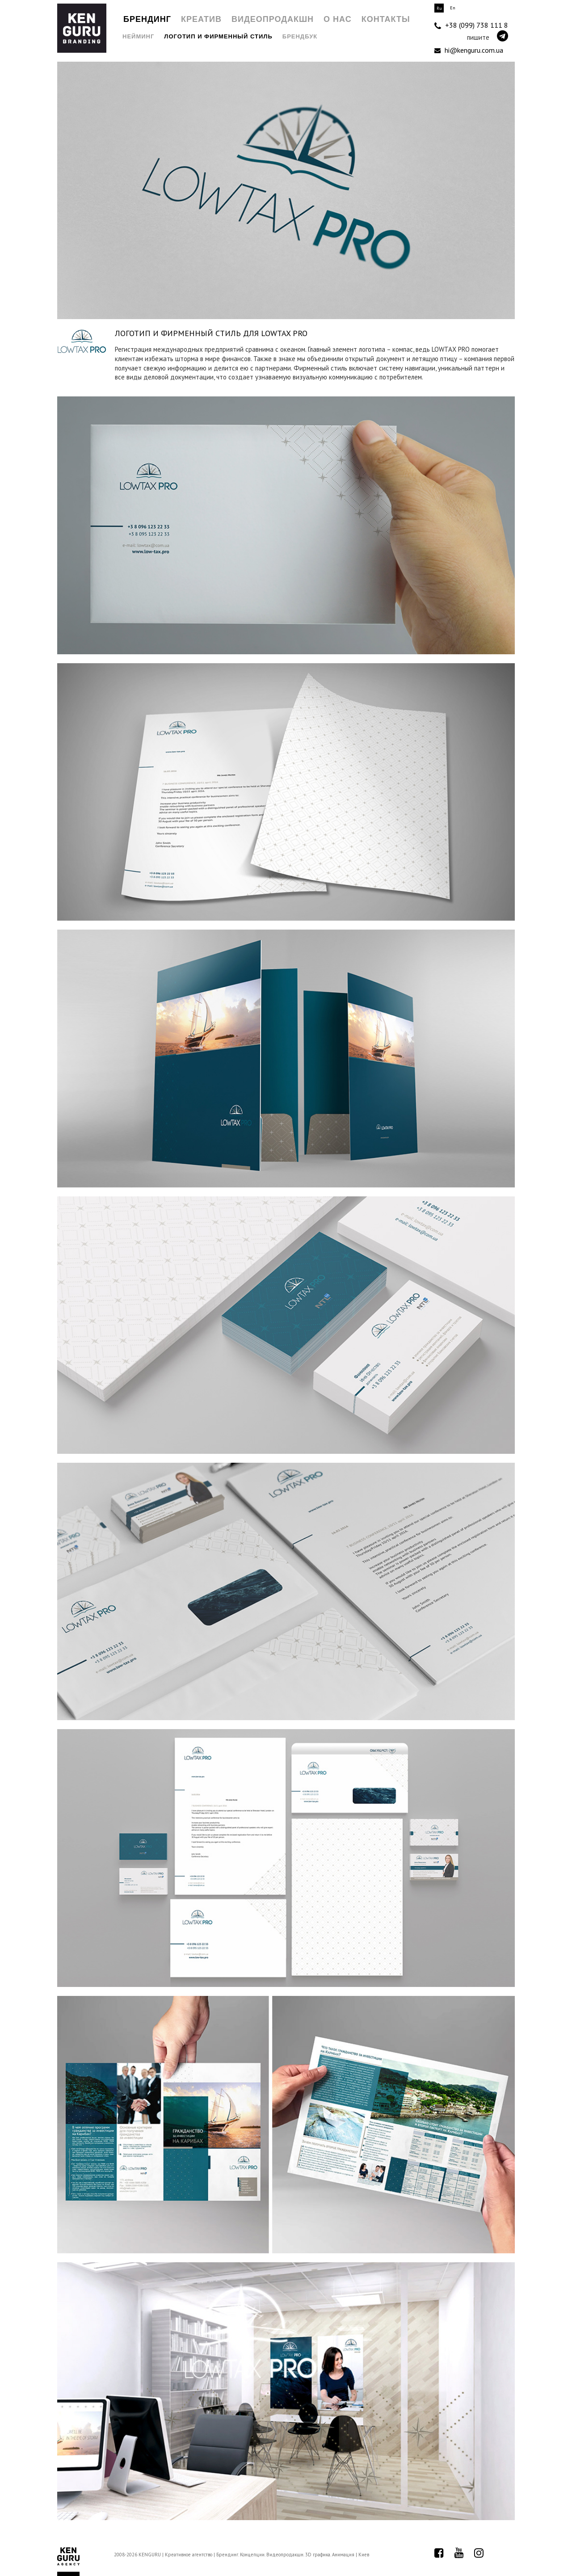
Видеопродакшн (272, 19)
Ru (439, 8)
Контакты (386, 19)
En (452, 8)
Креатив (201, 19)
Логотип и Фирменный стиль (218, 36)
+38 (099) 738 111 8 (471, 25)
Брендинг (147, 19)
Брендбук (299, 36)
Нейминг (138, 36)
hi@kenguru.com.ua (468, 50)
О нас (338, 19)
